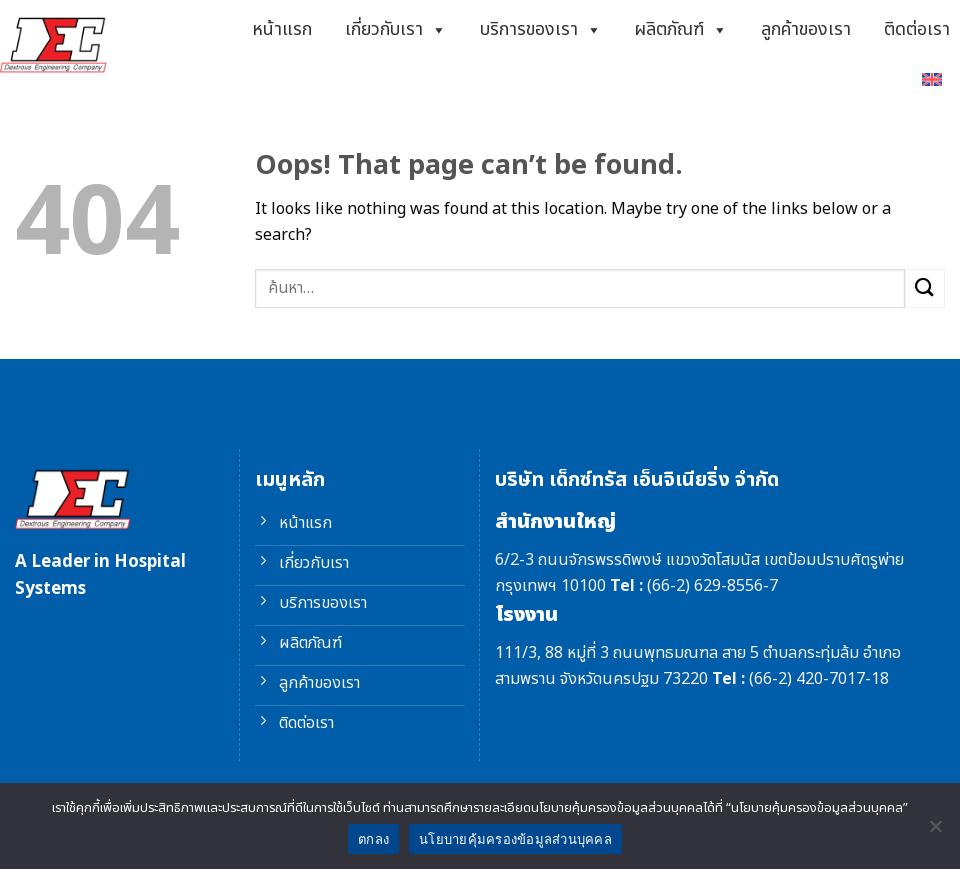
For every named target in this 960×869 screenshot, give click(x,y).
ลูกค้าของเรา (806, 29)
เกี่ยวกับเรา (396, 30)
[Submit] (925, 288)
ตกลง (373, 839)
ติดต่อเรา (917, 29)
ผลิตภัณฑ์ (681, 30)
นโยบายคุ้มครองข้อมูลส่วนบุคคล (515, 839)
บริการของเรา (541, 30)
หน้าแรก (282, 29)
